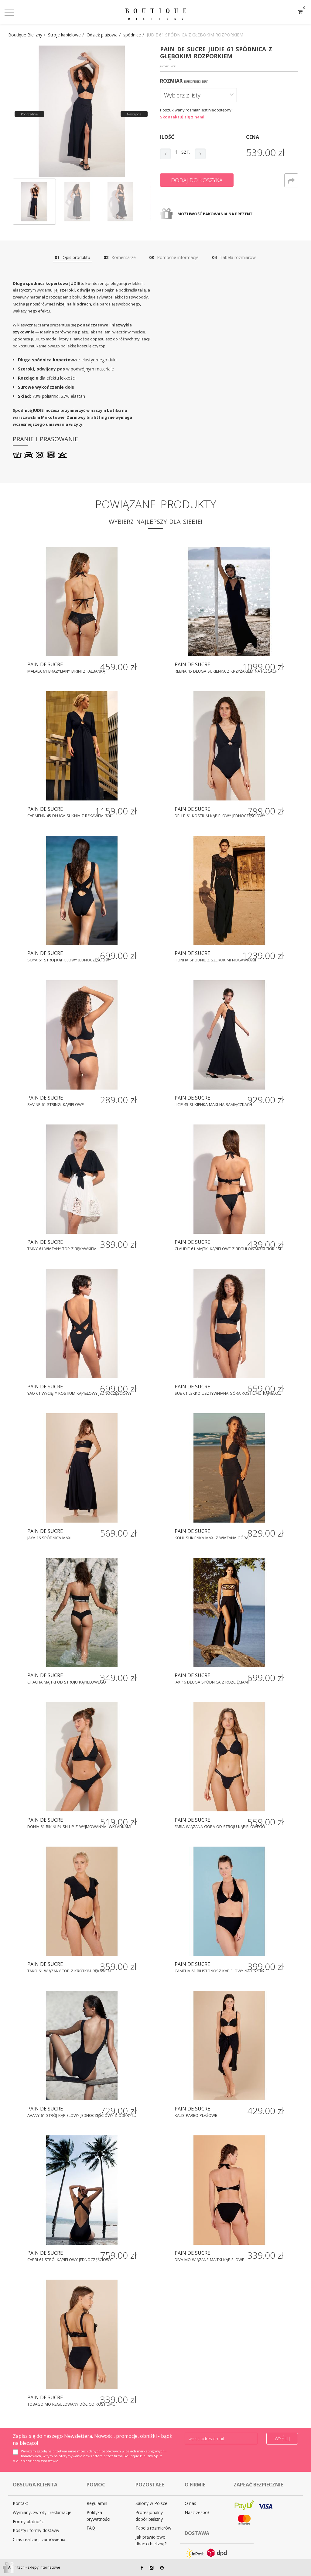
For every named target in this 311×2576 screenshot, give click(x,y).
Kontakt (20, 2503)
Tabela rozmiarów (153, 2528)
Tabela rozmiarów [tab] (234, 257)
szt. (185, 152)
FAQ (91, 2528)
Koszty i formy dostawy (36, 2530)
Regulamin (97, 2503)
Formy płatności (29, 2521)
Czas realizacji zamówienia (39, 2539)
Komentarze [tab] (120, 257)
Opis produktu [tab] (72, 257)
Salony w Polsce (151, 2503)
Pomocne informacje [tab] (174, 257)
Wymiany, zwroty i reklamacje (42, 2512)
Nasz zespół (197, 2512)
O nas (190, 2503)
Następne (134, 114)
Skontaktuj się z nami (182, 117)
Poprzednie (29, 114)
